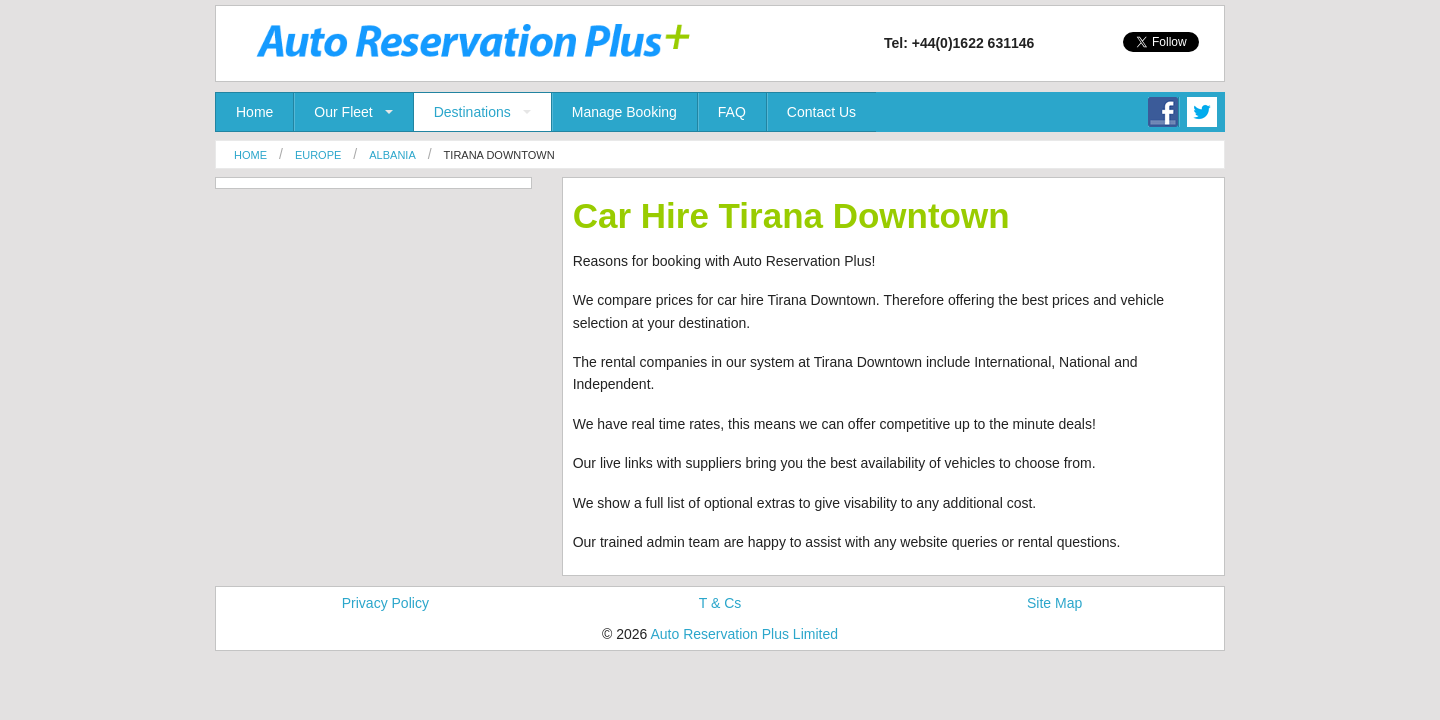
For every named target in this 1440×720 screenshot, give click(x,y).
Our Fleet (343, 112)
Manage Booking (624, 112)
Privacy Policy (385, 603)
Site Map (1054, 603)
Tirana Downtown (499, 155)
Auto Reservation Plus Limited (744, 634)
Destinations (472, 112)
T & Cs (720, 603)
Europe (318, 155)
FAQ (732, 112)
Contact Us (821, 112)
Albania (392, 155)
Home (254, 112)
